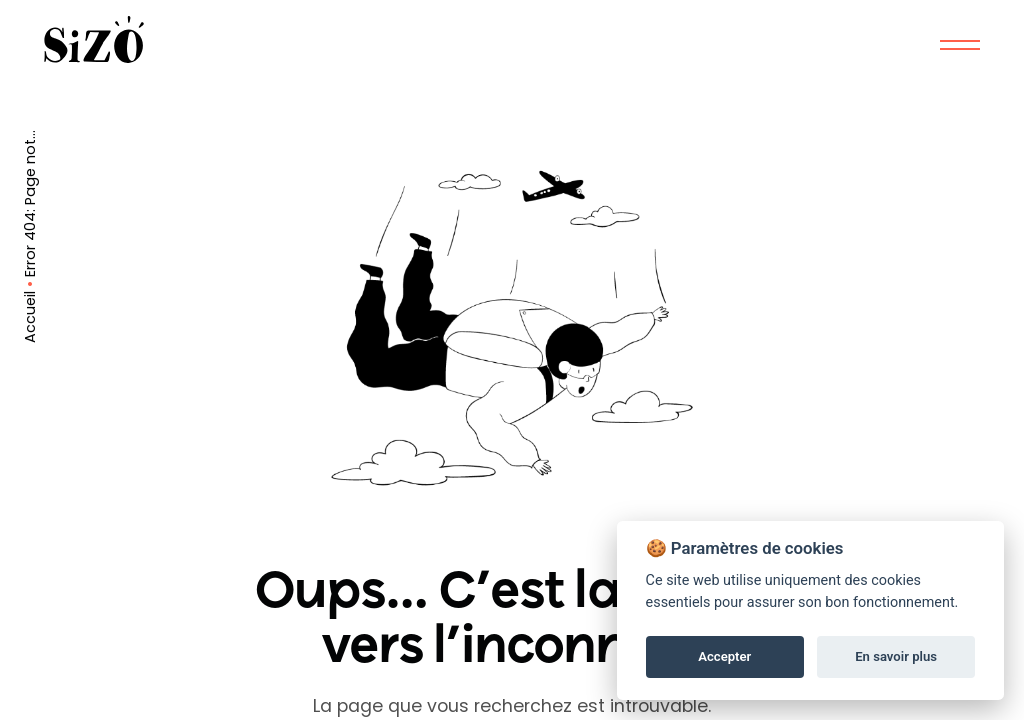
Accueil (30, 317)
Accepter (724, 656)
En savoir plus (896, 656)
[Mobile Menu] (960, 45)
